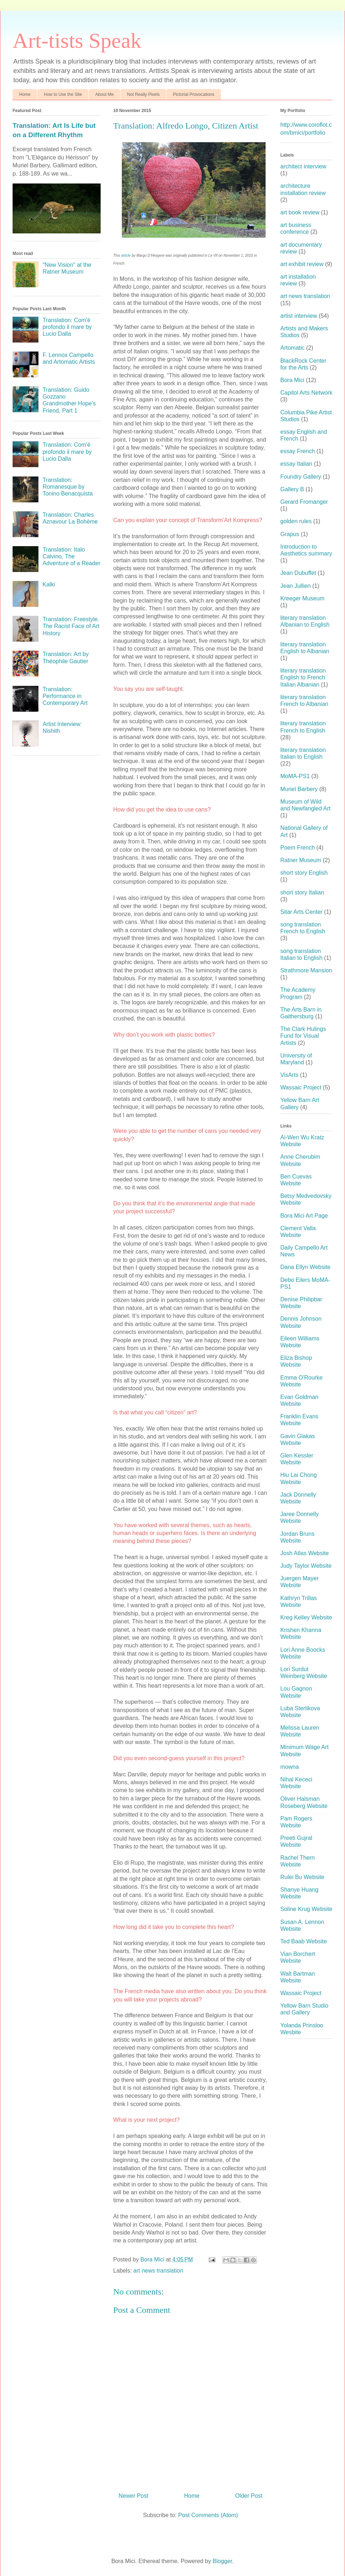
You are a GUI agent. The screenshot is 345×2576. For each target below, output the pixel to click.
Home (25, 94)
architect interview (303, 166)
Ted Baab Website (303, 1941)
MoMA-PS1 (295, 776)
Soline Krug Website (306, 1909)
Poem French (297, 848)
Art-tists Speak (77, 40)
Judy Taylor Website (306, 1566)
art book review (299, 212)
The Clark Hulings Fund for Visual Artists (303, 1036)
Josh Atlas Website (304, 1553)
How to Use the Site (63, 94)
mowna (289, 1767)
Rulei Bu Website (302, 1877)
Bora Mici (292, 380)
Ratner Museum (300, 860)
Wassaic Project (300, 1087)
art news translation (158, 2271)
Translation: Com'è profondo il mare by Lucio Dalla (67, 327)
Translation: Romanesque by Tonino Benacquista (67, 487)
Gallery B (292, 489)
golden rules (296, 521)
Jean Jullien (295, 586)
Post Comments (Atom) (208, 2515)
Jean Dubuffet (298, 573)
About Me (104, 94)
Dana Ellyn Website (305, 1267)
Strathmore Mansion (306, 970)
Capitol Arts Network (306, 393)
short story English (304, 873)
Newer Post (133, 2496)
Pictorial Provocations (193, 94)
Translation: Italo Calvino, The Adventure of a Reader (71, 556)
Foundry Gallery (300, 477)
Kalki (48, 584)
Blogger (222, 2561)
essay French (297, 451)
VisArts (289, 1075)
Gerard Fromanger (304, 502)
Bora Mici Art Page (304, 1216)
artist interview (298, 316)
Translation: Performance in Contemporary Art (64, 696)
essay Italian (296, 464)
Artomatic (292, 348)
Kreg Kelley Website (306, 1617)
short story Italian (302, 892)
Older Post (248, 2496)
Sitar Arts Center (301, 912)
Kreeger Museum (302, 598)
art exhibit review (301, 264)
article (126, 255)
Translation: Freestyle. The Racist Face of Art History (70, 626)
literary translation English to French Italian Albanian (303, 677)
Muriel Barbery (299, 789)
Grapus (289, 534)
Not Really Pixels (143, 94)
